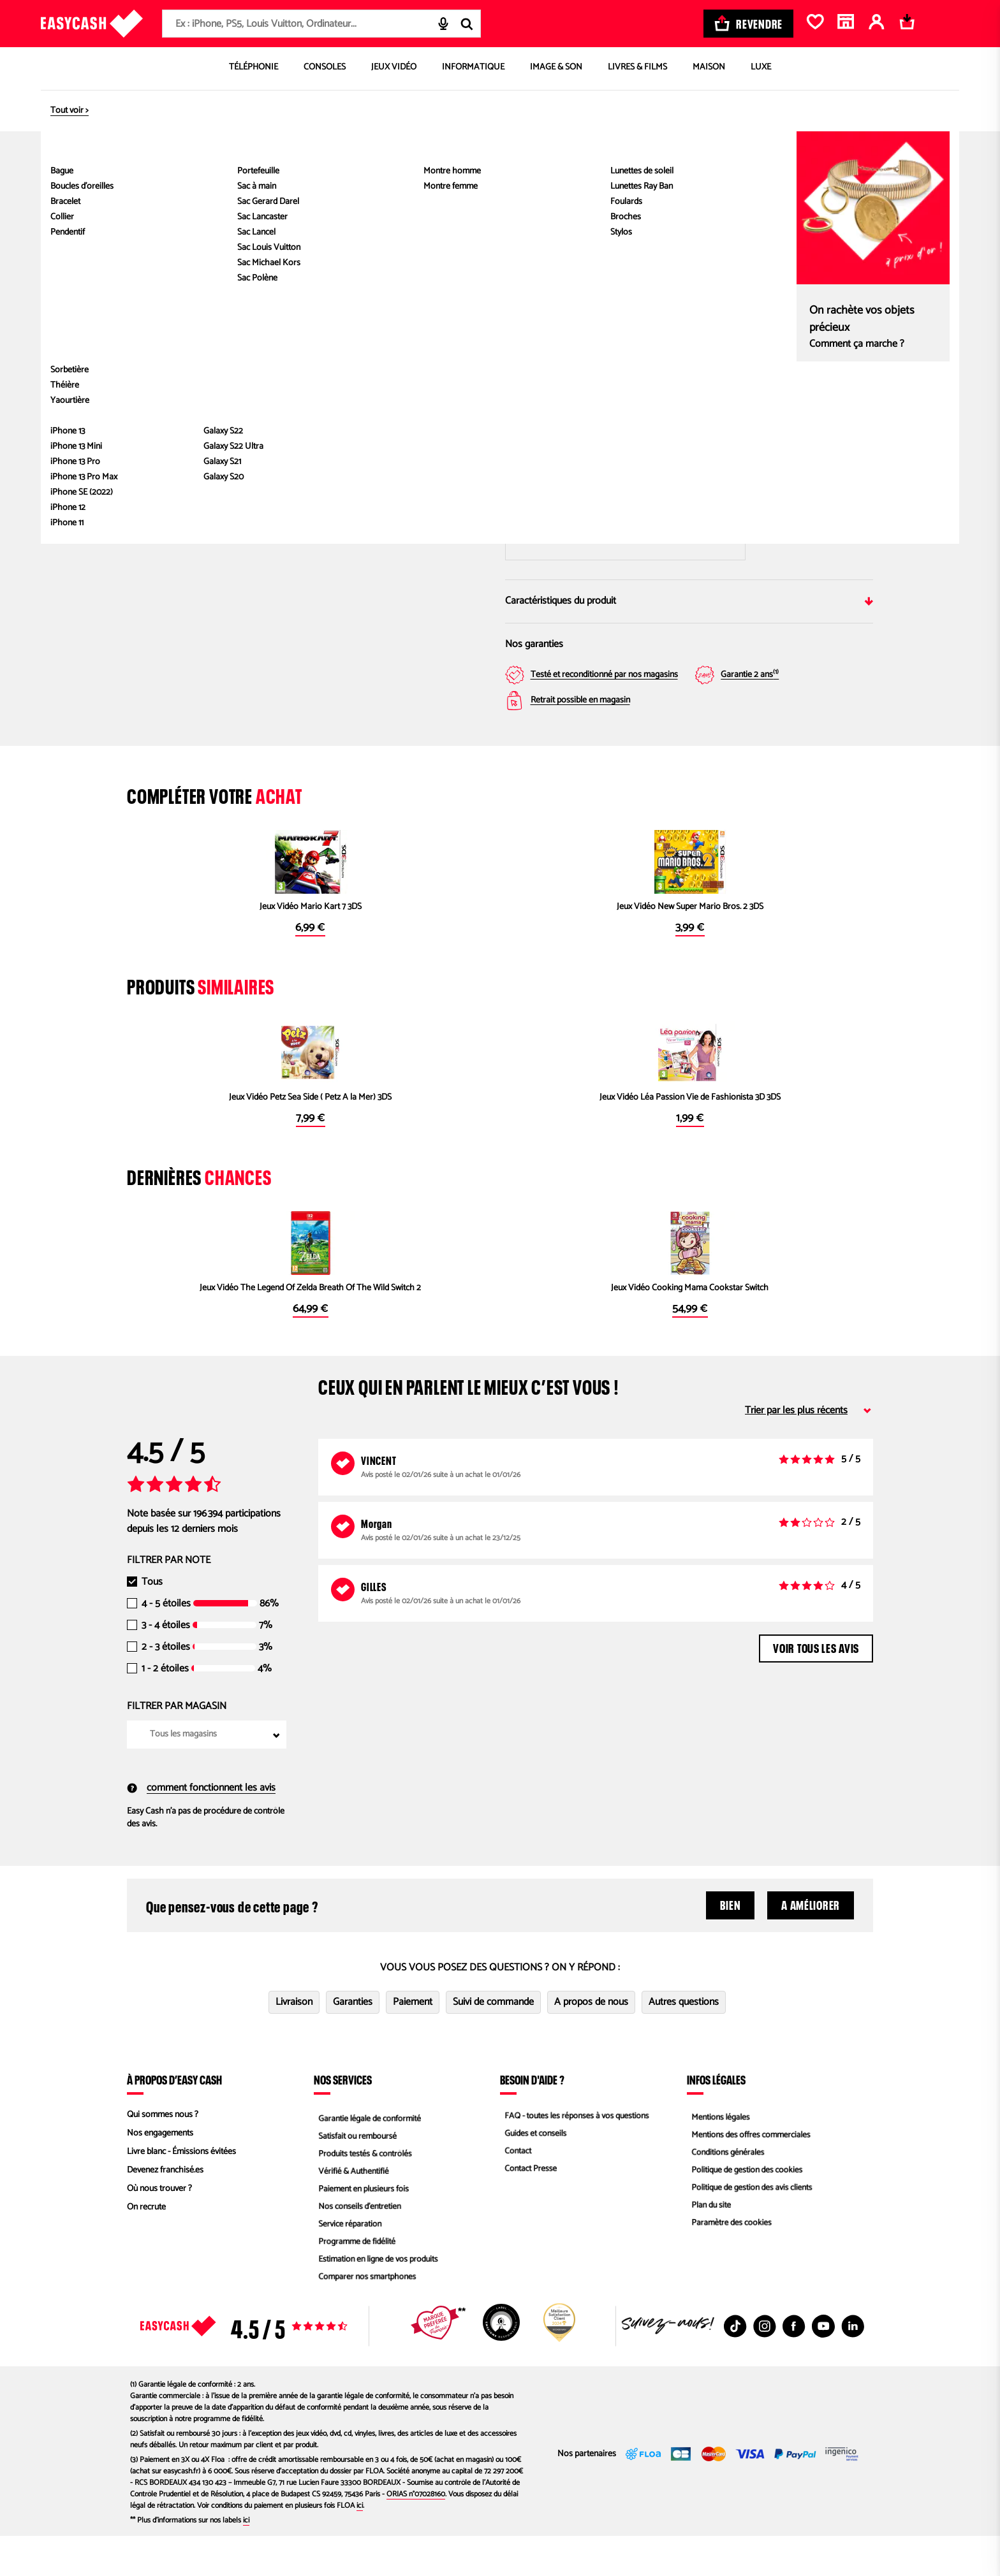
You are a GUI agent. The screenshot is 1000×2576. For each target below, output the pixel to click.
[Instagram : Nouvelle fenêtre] (764, 2366)
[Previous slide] (157, 275)
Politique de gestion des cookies (745, 2210)
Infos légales (716, 2119)
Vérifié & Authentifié (351, 2210)
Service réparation (347, 2266)
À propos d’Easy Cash (174, 2119)
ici (360, 2546)
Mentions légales (717, 2155)
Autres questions (684, 2042)
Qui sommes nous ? (162, 2155)
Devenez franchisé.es (165, 2210)
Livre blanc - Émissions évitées (181, 2192)
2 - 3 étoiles (166, 1687)
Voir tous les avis (816, 1686)
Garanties (352, 2042)
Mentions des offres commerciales (749, 2173)
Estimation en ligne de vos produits (376, 2303)
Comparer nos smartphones (365, 2321)
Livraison (294, 2042)
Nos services (343, 2119)
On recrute (146, 2247)
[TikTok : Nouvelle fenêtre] (735, 2366)
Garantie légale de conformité (368, 2155)
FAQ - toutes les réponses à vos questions (576, 2155)
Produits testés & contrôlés (363, 2192)
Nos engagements (160, 2173)
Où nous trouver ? (159, 2229)
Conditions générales (725, 2192)
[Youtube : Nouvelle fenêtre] (823, 2366)
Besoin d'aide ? (532, 2119)
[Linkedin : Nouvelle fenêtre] (852, 2366)
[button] (159, 418)
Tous (152, 1622)
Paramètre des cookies (729, 2266)
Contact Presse (527, 2210)
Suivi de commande (493, 2042)
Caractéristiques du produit (689, 600)
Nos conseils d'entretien (357, 2247)
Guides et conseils (532, 2173)
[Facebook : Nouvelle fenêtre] (794, 2366)
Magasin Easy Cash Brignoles (790, 430)
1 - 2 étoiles (165, 1709)
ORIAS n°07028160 (415, 2534)
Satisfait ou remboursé (355, 2173)
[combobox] (321, 24)
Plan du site (707, 2247)
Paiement (412, 2042)
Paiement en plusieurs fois (361, 2229)
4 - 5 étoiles (166, 1644)
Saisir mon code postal (625, 507)
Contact (514, 2192)
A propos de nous (591, 2042)
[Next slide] (465, 275)
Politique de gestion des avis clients (750, 2229)
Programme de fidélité (354, 2284)
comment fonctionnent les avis (201, 1828)
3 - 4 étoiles (166, 1665)
